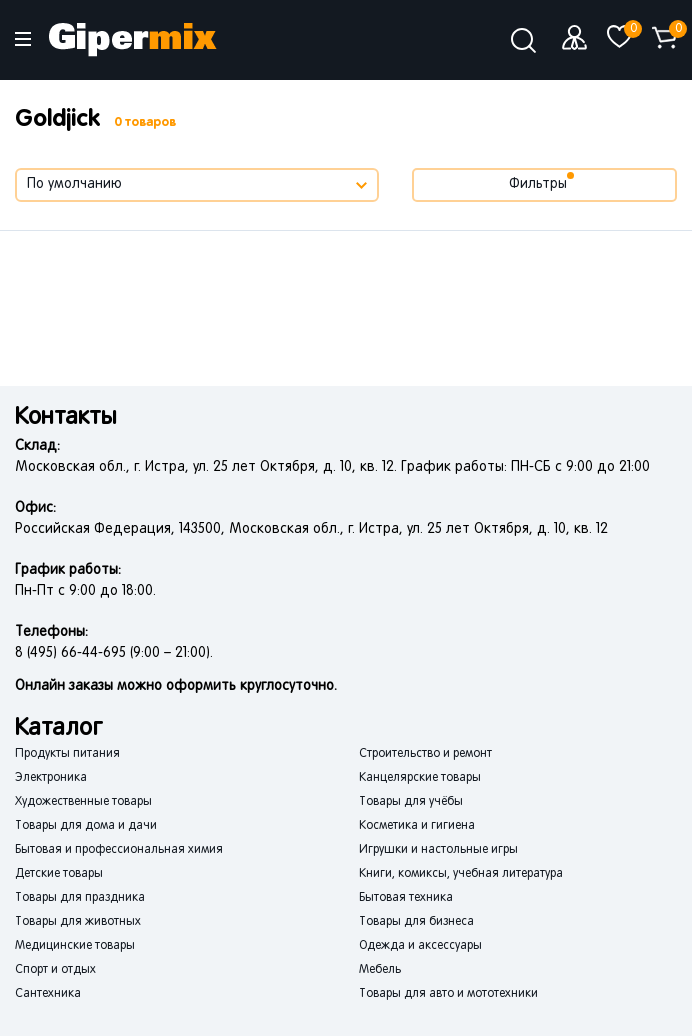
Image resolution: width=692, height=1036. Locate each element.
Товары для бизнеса (416, 922)
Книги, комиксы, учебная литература (461, 874)
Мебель (380, 970)
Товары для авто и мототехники (448, 994)
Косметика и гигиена (417, 826)
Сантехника (48, 994)
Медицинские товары (75, 946)
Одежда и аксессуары (420, 946)
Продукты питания (67, 754)
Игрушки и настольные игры (438, 850)
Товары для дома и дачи (86, 826)
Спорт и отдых (55, 970)
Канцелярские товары (420, 778)
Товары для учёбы (411, 802)
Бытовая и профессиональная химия (119, 850)
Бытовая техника (406, 898)
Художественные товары (83, 802)
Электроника (51, 778)
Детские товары (59, 874)
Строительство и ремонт (425, 754)
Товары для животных (78, 922)
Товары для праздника (80, 898)
